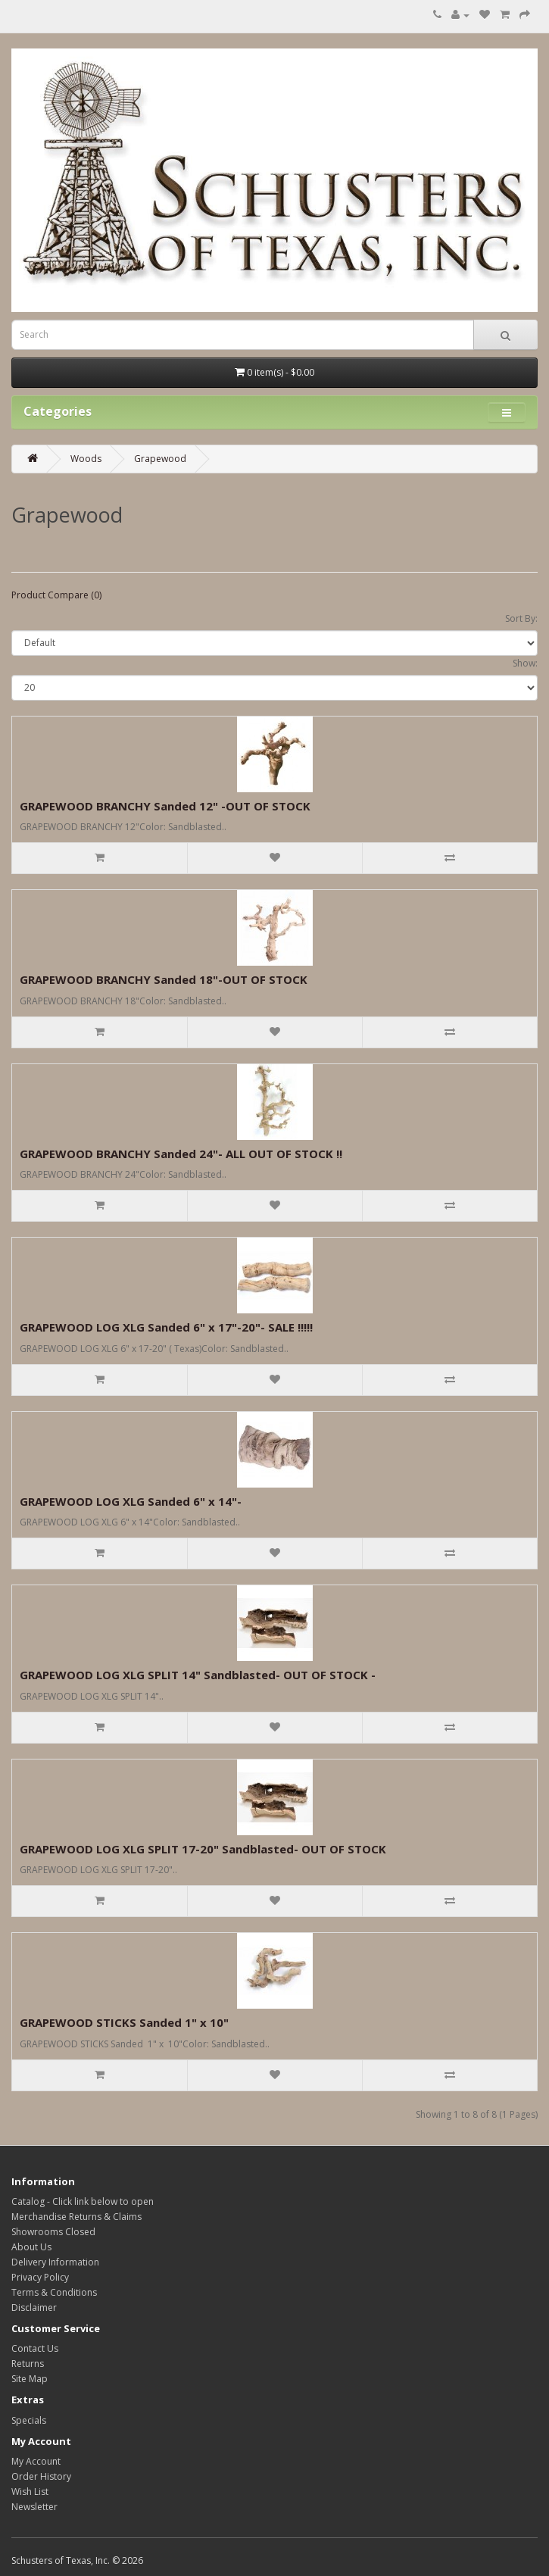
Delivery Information (55, 2262)
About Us (31, 2246)
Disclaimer (34, 2307)
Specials (28, 2420)
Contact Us (34, 2348)
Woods (85, 458)
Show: (525, 663)
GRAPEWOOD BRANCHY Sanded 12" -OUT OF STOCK (165, 805)
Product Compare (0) (56, 595)
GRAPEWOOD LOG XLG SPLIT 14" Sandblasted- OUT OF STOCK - (198, 1674)
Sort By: (521, 618)
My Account (36, 2461)
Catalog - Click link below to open (82, 2201)
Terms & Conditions (54, 2292)
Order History (41, 2476)
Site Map (29, 2378)
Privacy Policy (40, 2277)
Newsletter (34, 2506)
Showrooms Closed (53, 2231)
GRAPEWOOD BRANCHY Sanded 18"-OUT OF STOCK (163, 979)
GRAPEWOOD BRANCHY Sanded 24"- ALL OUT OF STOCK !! (181, 1153)
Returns (27, 2363)
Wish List (29, 2491)
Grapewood (160, 458)
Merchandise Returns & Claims (76, 2216)
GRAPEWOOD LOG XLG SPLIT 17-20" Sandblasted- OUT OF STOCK (203, 1848)
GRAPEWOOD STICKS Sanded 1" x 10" (124, 2022)
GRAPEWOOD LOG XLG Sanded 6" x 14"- (131, 1501)
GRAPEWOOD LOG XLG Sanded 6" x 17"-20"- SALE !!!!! (166, 1327)
